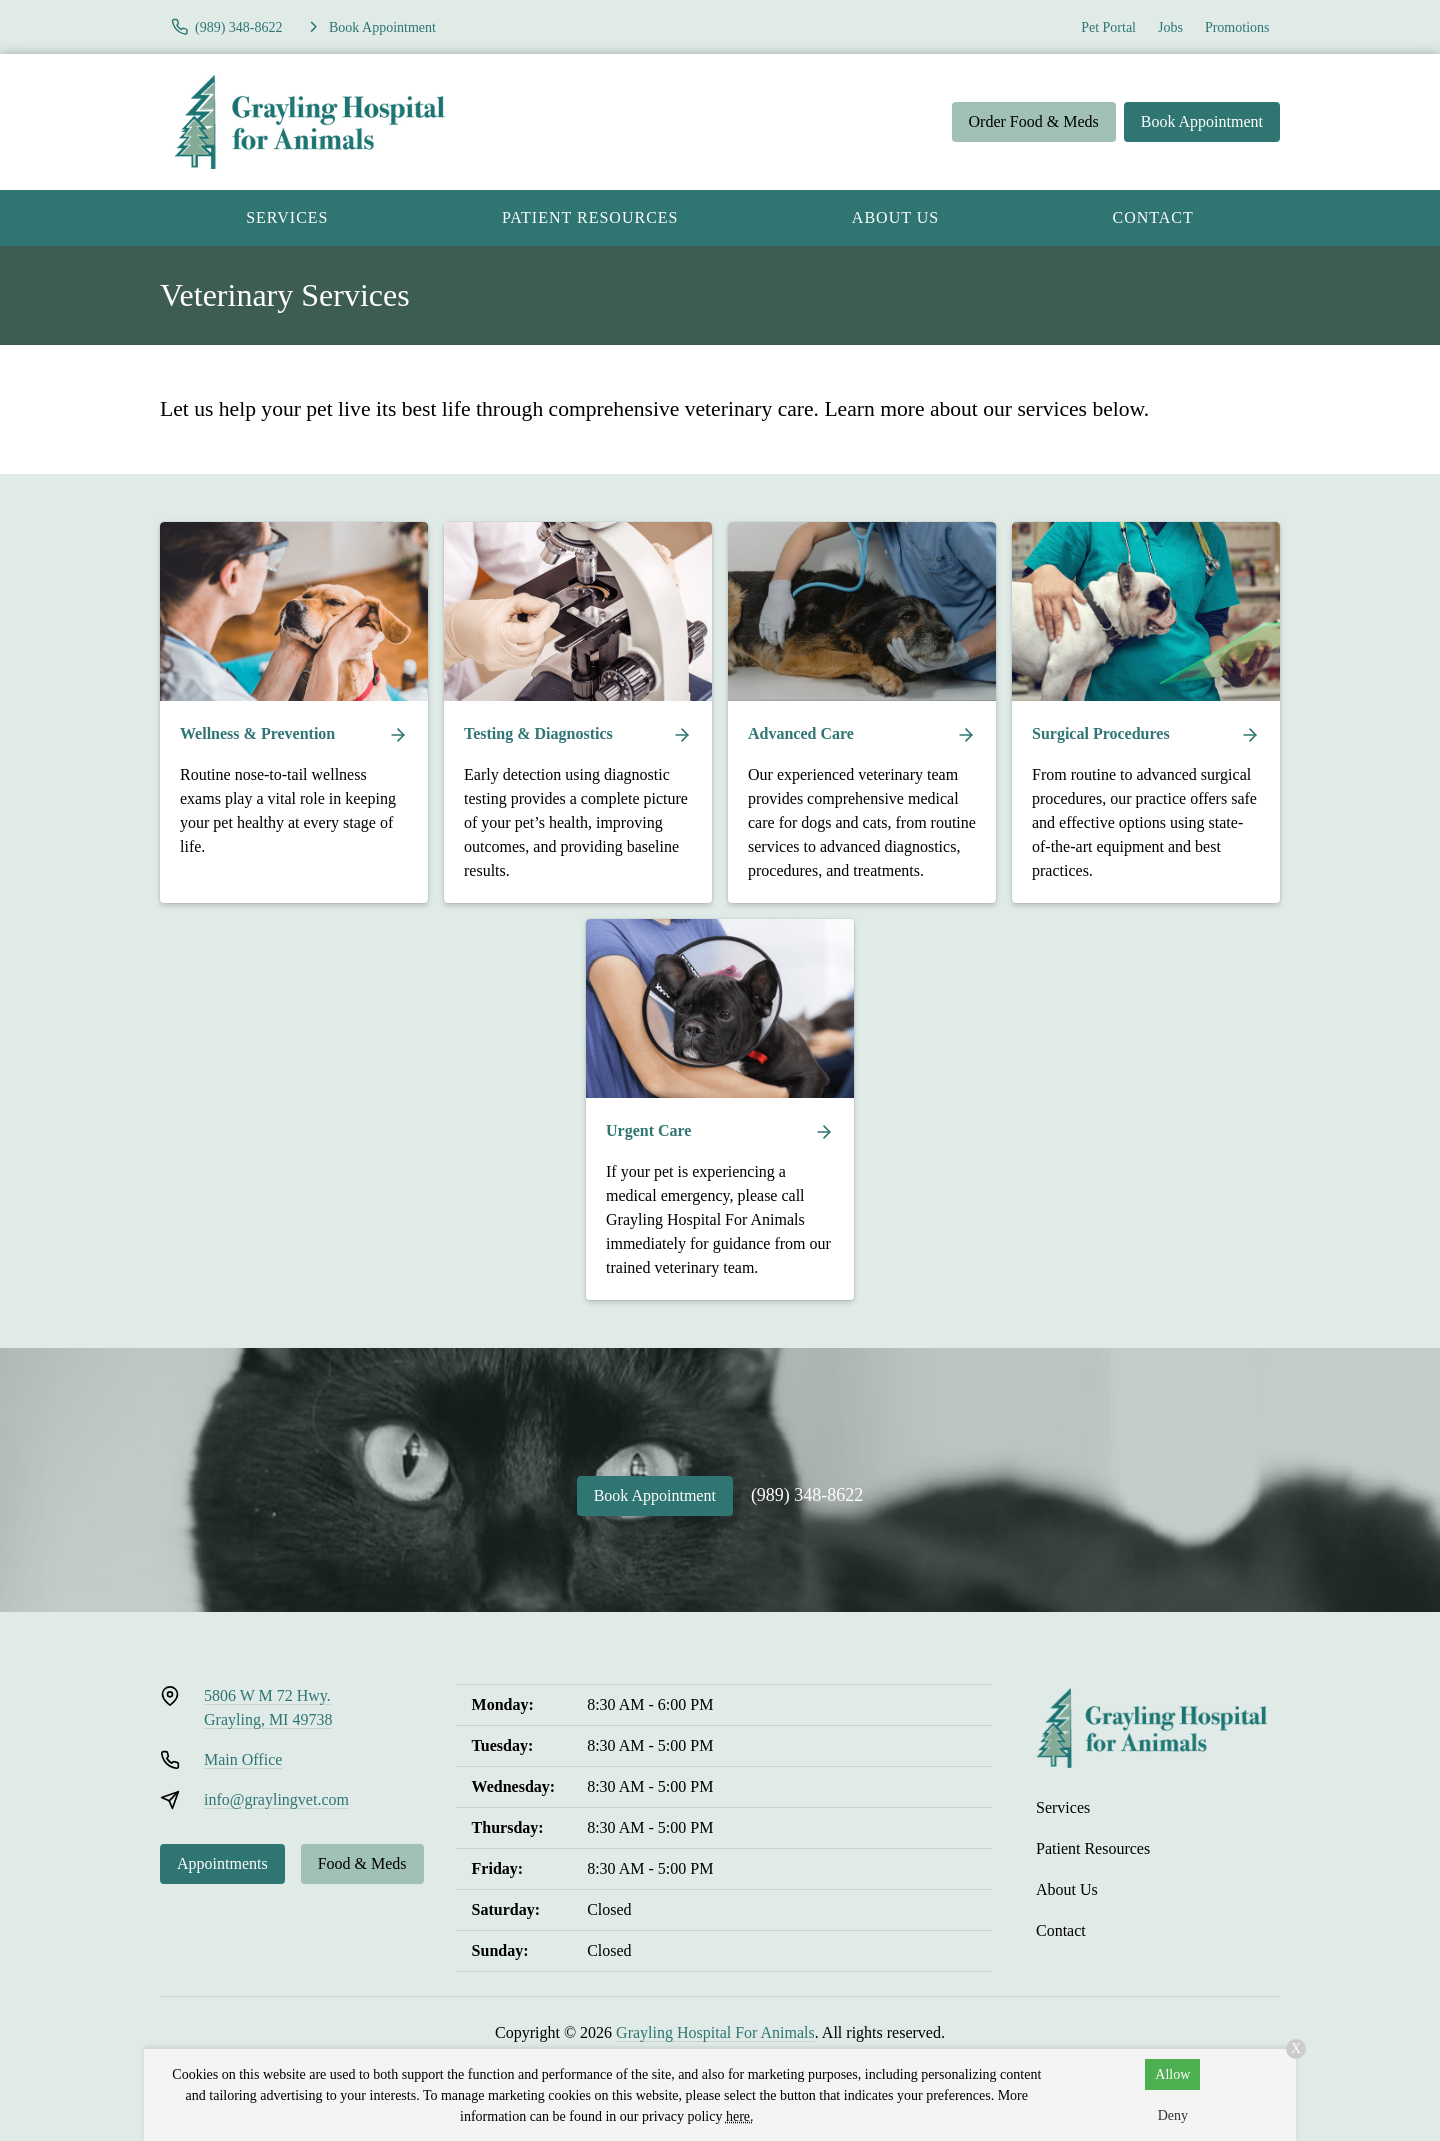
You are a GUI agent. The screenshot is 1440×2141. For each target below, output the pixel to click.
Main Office (243, 1759)
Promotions (1237, 27)
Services (287, 217)
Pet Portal (1108, 27)
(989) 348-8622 (807, 1495)
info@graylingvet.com (276, 1799)
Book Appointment (1202, 121)
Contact (1153, 217)
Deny (1173, 2115)
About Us (895, 217)
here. (740, 2116)
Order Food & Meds (1034, 121)
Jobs (1170, 27)
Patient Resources (590, 217)
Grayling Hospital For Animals (715, 2032)
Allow (1172, 2074)
